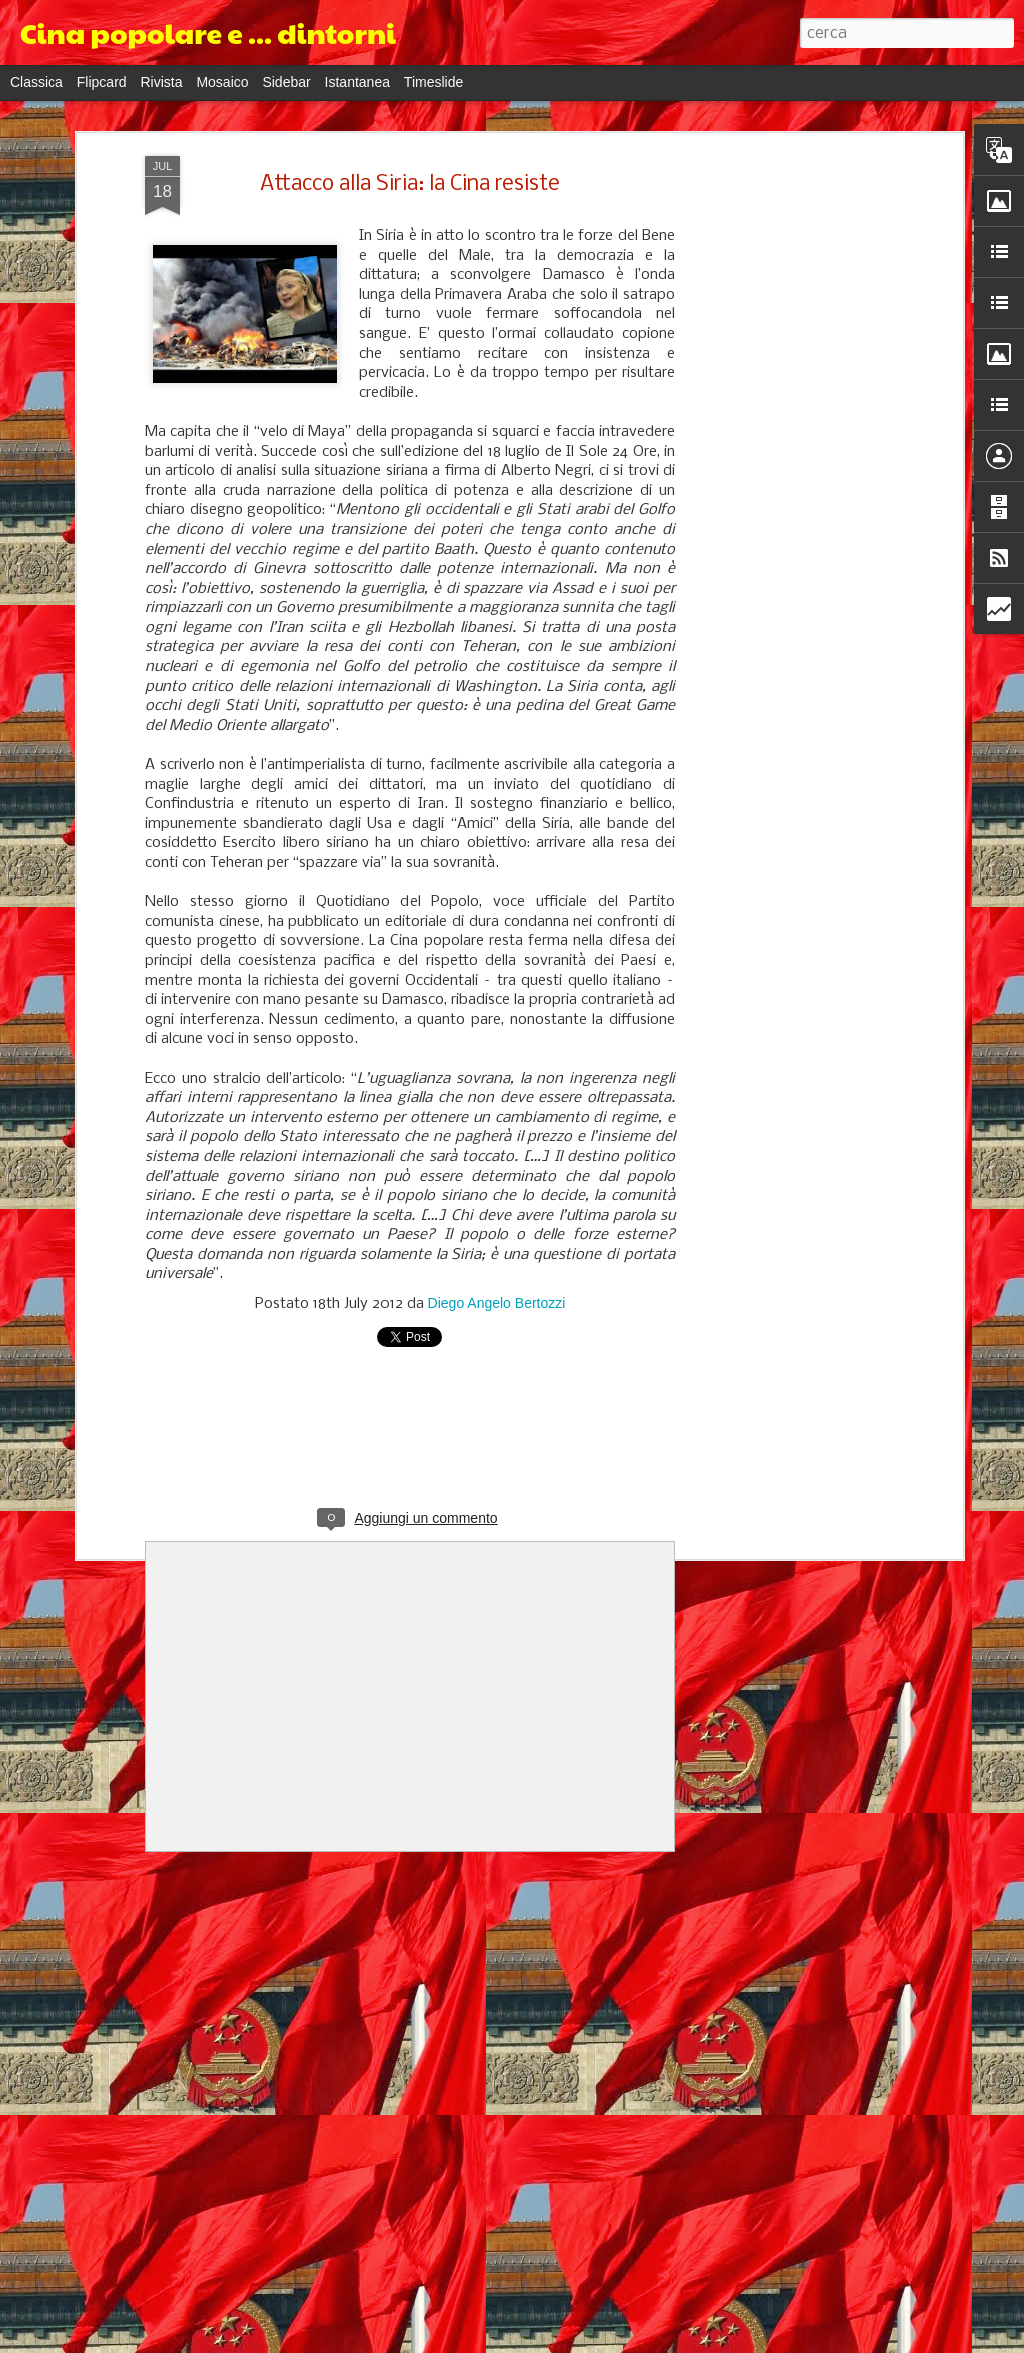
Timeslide (433, 82)
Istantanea (357, 82)
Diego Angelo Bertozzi (497, 1303)
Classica (36, 82)
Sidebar (286, 82)
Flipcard (102, 82)
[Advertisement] (785, 471)
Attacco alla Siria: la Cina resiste (410, 184)
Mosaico (222, 82)
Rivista (161, 82)
